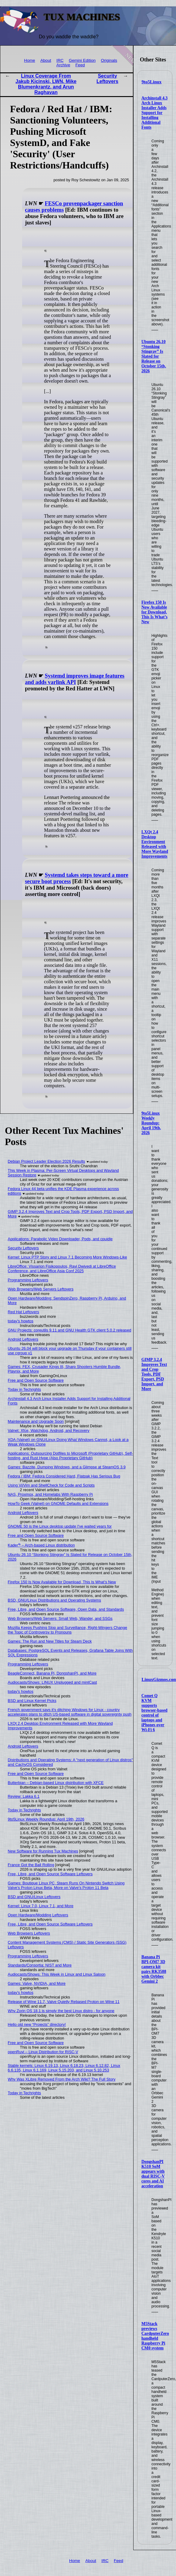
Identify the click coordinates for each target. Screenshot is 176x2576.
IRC (59, 60)
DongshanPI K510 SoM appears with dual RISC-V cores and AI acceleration (153, 2173)
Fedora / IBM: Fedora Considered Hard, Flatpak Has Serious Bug (64, 1476)
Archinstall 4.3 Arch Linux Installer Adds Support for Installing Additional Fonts (154, 113)
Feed (80, 65)
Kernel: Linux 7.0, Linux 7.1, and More (40, 1906)
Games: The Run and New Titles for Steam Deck (50, 1641)
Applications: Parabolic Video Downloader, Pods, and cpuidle (60, 1239)
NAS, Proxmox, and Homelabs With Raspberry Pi (50, 1494)
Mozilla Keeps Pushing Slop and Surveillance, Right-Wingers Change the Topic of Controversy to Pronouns (67, 1629)
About (45, 60)
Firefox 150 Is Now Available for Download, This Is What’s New (154, 612)
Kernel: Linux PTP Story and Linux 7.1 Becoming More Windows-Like (67, 1257)
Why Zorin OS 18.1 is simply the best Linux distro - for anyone (61, 2010)
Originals (109, 60)
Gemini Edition (82, 60)
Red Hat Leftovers (23, 1312)
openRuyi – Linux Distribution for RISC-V (43, 2052)
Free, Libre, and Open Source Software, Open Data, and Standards (66, 1609)
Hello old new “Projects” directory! (37, 2024)
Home (29, 60)
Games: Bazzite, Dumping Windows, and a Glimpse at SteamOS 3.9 (67, 1467)
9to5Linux (152, 81)
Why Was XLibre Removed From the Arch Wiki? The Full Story (62, 2079)
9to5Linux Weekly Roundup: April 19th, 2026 (151, 1123)
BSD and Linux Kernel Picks (32, 1700)
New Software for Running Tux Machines (43, 1851)
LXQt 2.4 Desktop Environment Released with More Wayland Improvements (154, 844)
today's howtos (20, 1321)
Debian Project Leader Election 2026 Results (46, 1161)
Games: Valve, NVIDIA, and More (37, 1983)
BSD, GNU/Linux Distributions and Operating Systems (54, 1600)
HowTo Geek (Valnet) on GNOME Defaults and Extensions (58, 1503)
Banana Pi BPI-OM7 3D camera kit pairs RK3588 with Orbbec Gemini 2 (153, 1969)
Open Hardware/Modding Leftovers (38, 1915)
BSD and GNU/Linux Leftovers (34, 1896)
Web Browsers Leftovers (29, 1933)
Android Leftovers (23, 1339)
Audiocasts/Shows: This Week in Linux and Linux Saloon (57, 1974)
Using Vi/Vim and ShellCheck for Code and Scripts (51, 1485)
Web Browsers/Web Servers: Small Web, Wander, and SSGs (60, 1618)
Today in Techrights (24, 1389)
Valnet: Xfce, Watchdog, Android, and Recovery (49, 1430)
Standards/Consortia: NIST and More (40, 1965)
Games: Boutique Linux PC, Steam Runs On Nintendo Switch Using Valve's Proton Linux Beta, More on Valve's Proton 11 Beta (66, 1885)
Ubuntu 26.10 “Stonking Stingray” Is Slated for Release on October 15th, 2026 (153, 356)
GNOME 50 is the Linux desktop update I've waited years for (60, 1526)
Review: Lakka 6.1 (24, 1796)
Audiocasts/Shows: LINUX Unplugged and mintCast (52, 1682)
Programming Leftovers (28, 1280)
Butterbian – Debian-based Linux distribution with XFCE (56, 1782)
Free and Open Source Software (36, 1380)
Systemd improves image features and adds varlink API (74, 679)
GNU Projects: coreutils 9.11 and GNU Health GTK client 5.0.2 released (69, 1330)
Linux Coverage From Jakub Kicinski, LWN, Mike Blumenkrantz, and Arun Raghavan (45, 84)
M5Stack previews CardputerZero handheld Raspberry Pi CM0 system (155, 2335)
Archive (63, 65)
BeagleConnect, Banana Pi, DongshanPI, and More (52, 1673)
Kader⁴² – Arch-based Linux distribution (41, 1545)
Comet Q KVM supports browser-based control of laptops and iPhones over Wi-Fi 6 (154, 1712)
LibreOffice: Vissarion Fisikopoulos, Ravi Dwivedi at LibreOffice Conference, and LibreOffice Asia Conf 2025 (62, 1268)
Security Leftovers (107, 78)
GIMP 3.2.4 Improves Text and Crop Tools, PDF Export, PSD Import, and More (154, 1374)
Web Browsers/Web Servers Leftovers (40, 1289)
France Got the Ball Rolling (31, 1865)
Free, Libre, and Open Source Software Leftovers (50, 1874)
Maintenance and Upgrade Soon (36, 1421)
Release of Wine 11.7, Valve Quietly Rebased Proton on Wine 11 (64, 2001)
